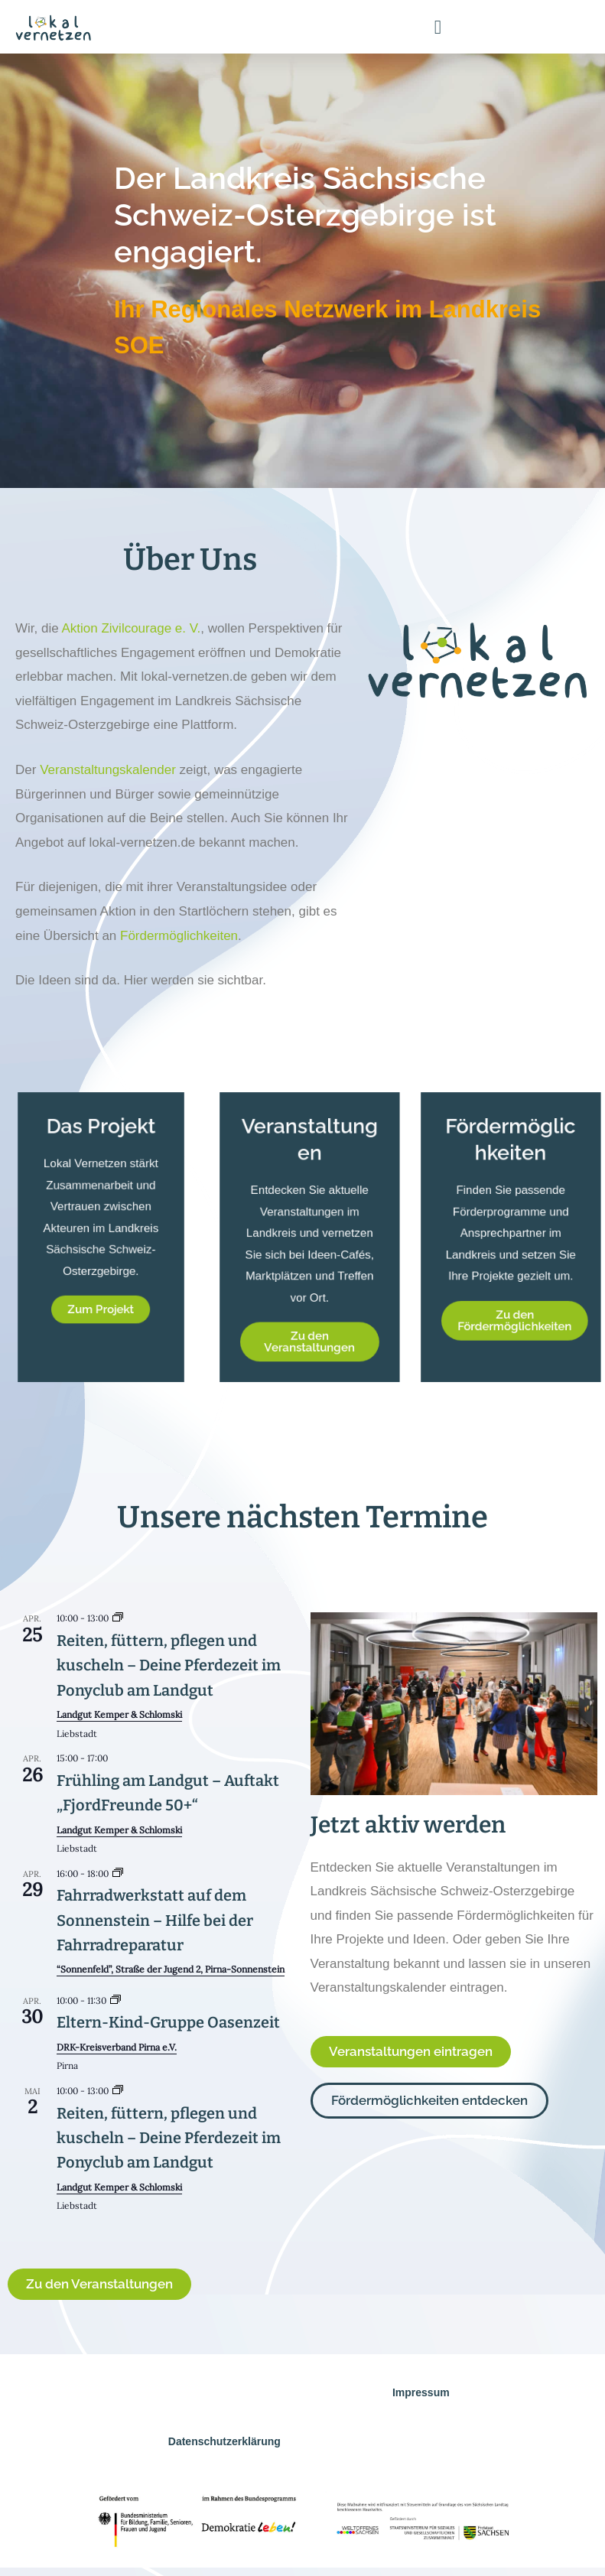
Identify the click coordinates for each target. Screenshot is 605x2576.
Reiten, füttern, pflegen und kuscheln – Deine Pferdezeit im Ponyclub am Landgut (169, 1665)
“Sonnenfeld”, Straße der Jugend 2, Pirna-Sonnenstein (171, 1969)
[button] (438, 26)
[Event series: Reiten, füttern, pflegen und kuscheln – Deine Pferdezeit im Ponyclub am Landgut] (117, 1618)
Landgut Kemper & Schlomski (119, 1714)
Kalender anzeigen (55, 2228)
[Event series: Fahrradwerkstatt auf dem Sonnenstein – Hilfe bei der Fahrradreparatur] (117, 1873)
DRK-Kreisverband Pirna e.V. (117, 2047)
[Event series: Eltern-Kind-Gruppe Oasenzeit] (115, 2000)
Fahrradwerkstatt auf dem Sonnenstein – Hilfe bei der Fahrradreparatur (155, 1920)
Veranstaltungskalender (108, 770)
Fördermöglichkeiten (179, 936)
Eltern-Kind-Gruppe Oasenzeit (168, 2022)
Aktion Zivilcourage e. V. (130, 628)
